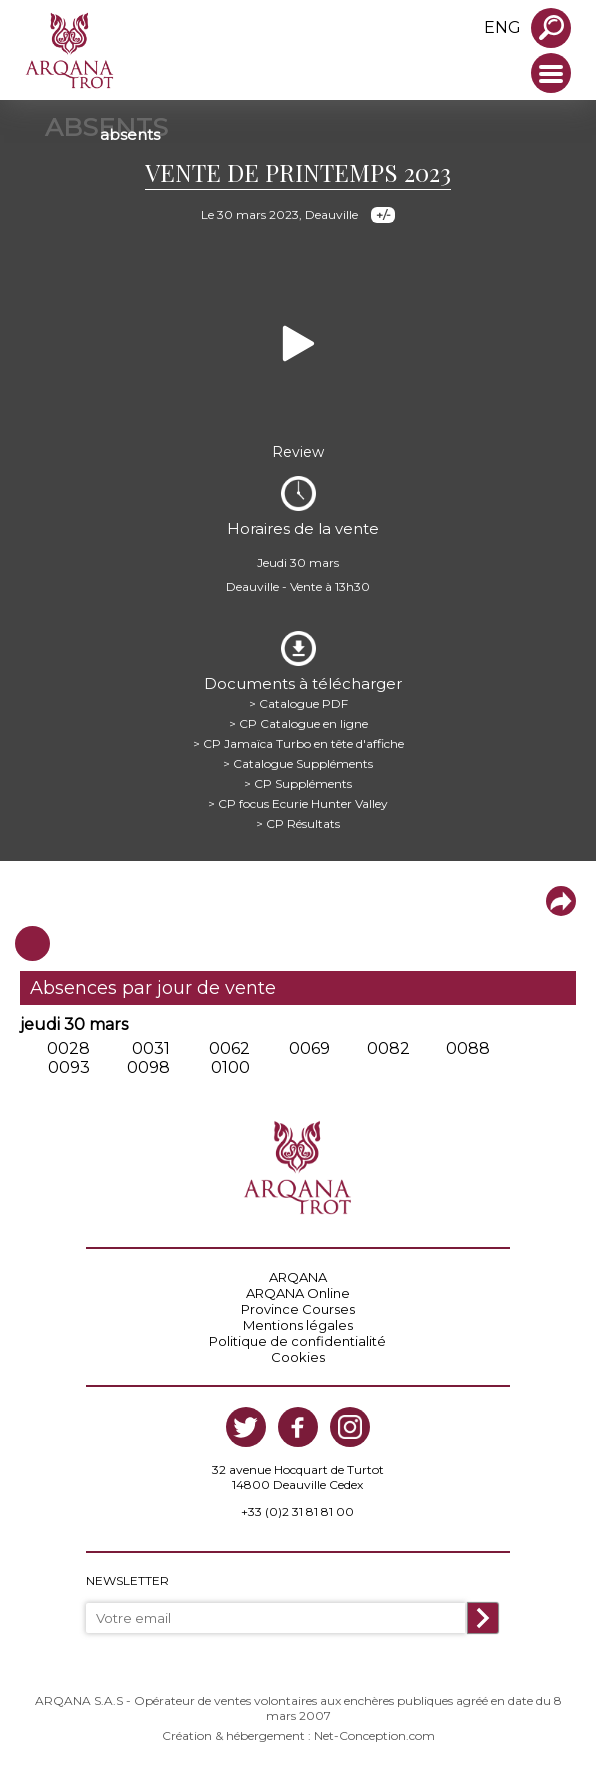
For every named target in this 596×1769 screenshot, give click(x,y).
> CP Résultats (298, 823)
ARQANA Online (298, 1293)
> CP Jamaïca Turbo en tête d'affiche (298, 743)
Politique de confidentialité (297, 1341)
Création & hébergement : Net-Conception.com (298, 1735)
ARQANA (298, 1277)
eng (502, 27)
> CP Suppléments (298, 783)
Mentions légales (298, 1325)
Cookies (298, 1357)
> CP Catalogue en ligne (298, 723)
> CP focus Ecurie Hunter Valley (298, 803)
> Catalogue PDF (298, 703)
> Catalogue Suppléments (298, 763)
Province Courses (298, 1309)
